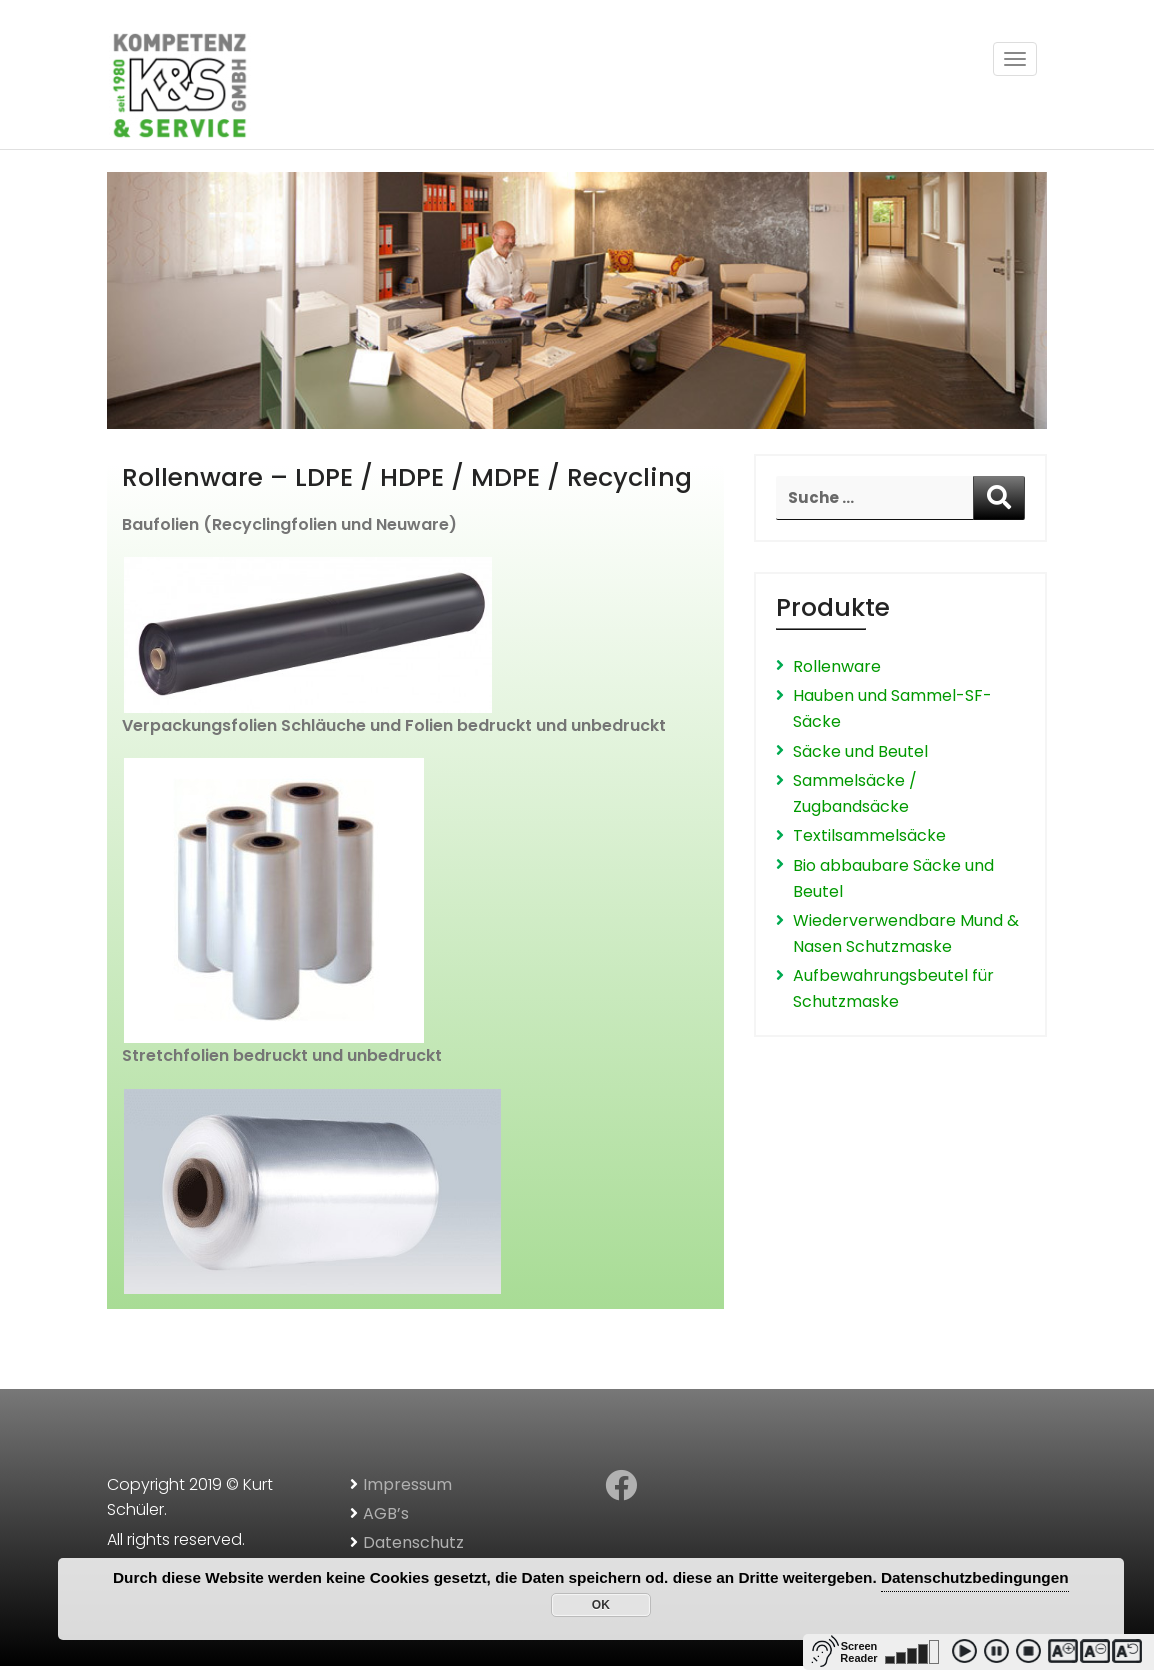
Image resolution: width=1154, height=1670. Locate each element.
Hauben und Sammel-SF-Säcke (892, 708)
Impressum (407, 1484)
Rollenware (837, 666)
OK (601, 1605)
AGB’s (386, 1513)
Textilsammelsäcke (869, 835)
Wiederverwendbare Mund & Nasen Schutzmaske (906, 933)
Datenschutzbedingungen (975, 1577)
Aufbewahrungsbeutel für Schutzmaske (893, 988)
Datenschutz (413, 1542)
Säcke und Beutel (860, 751)
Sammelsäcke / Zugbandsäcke (855, 793)
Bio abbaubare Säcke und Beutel (893, 878)
